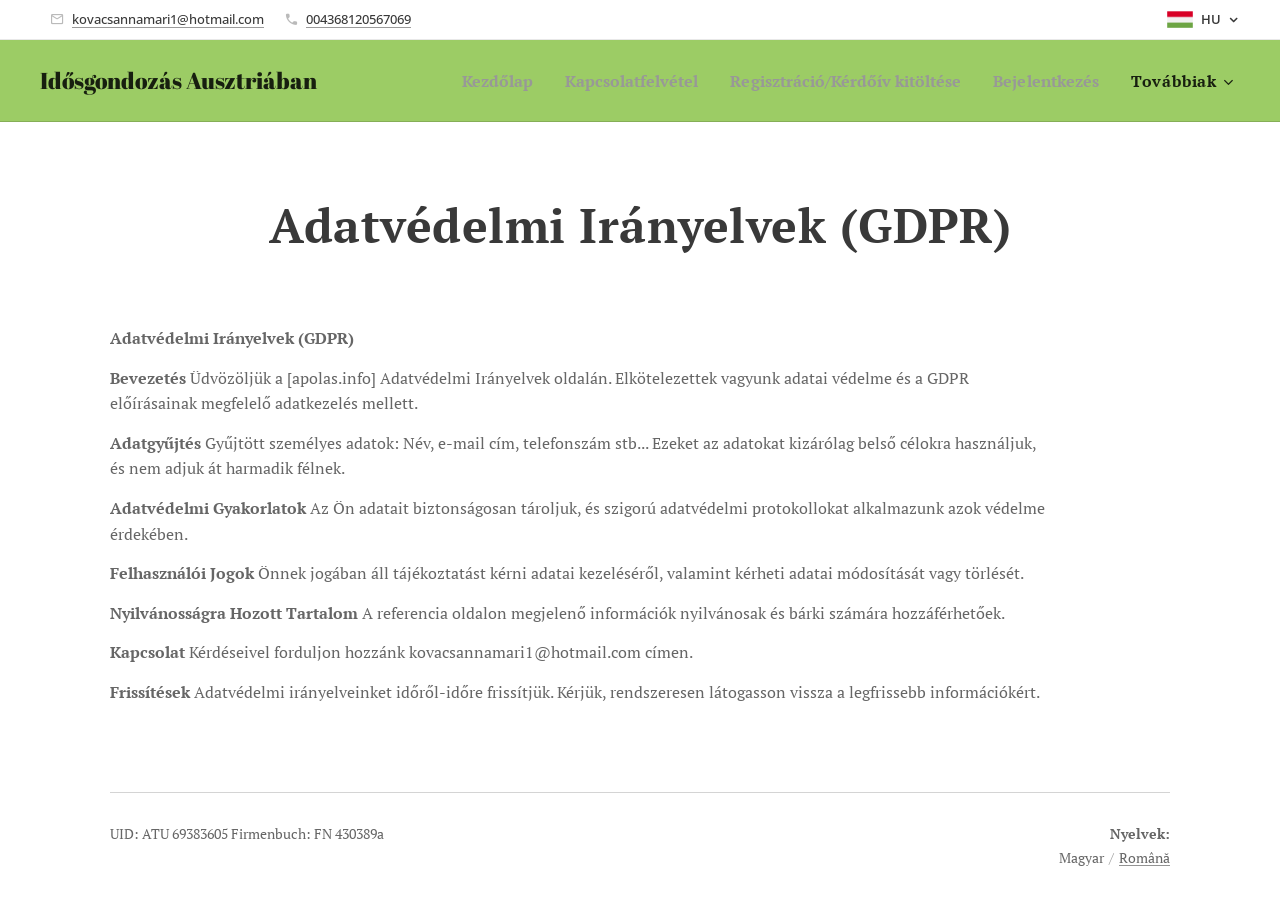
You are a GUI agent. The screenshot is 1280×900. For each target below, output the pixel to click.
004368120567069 (358, 19)
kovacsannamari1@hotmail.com (168, 19)
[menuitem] (453, 81)
